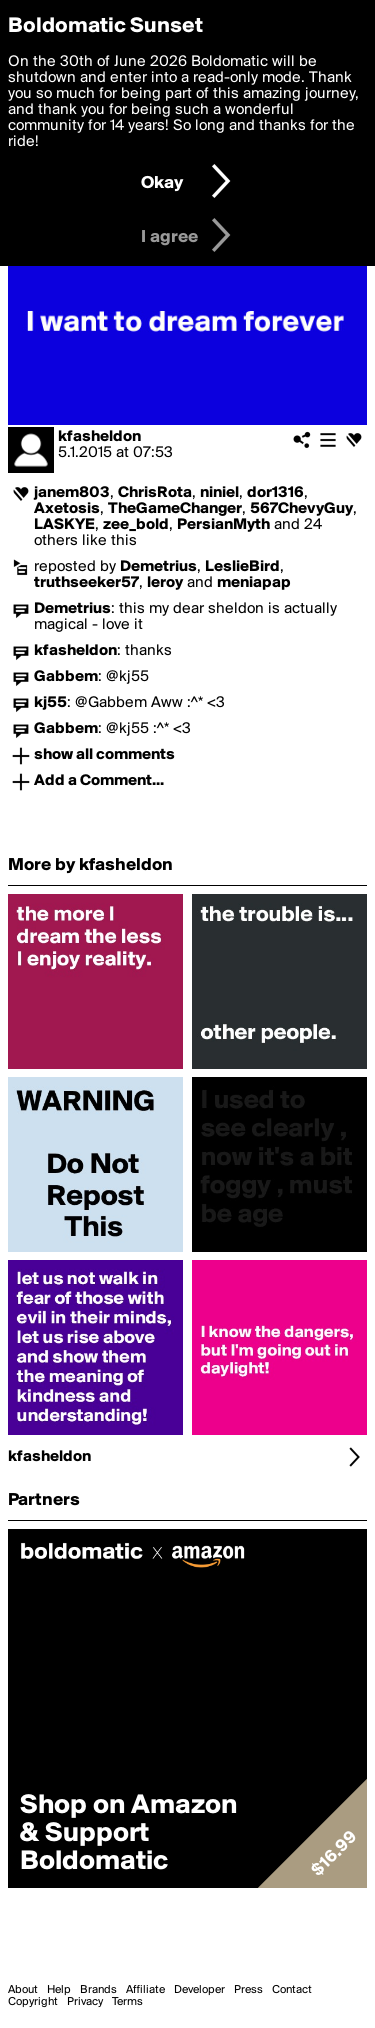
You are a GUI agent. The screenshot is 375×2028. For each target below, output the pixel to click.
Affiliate (145, 1990)
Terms (127, 2002)
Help (59, 1990)
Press (248, 1990)
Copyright (33, 2002)
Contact (292, 1990)
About (23, 1990)
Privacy (85, 2002)
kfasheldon (99, 437)
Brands (98, 1990)
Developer (199, 1990)
